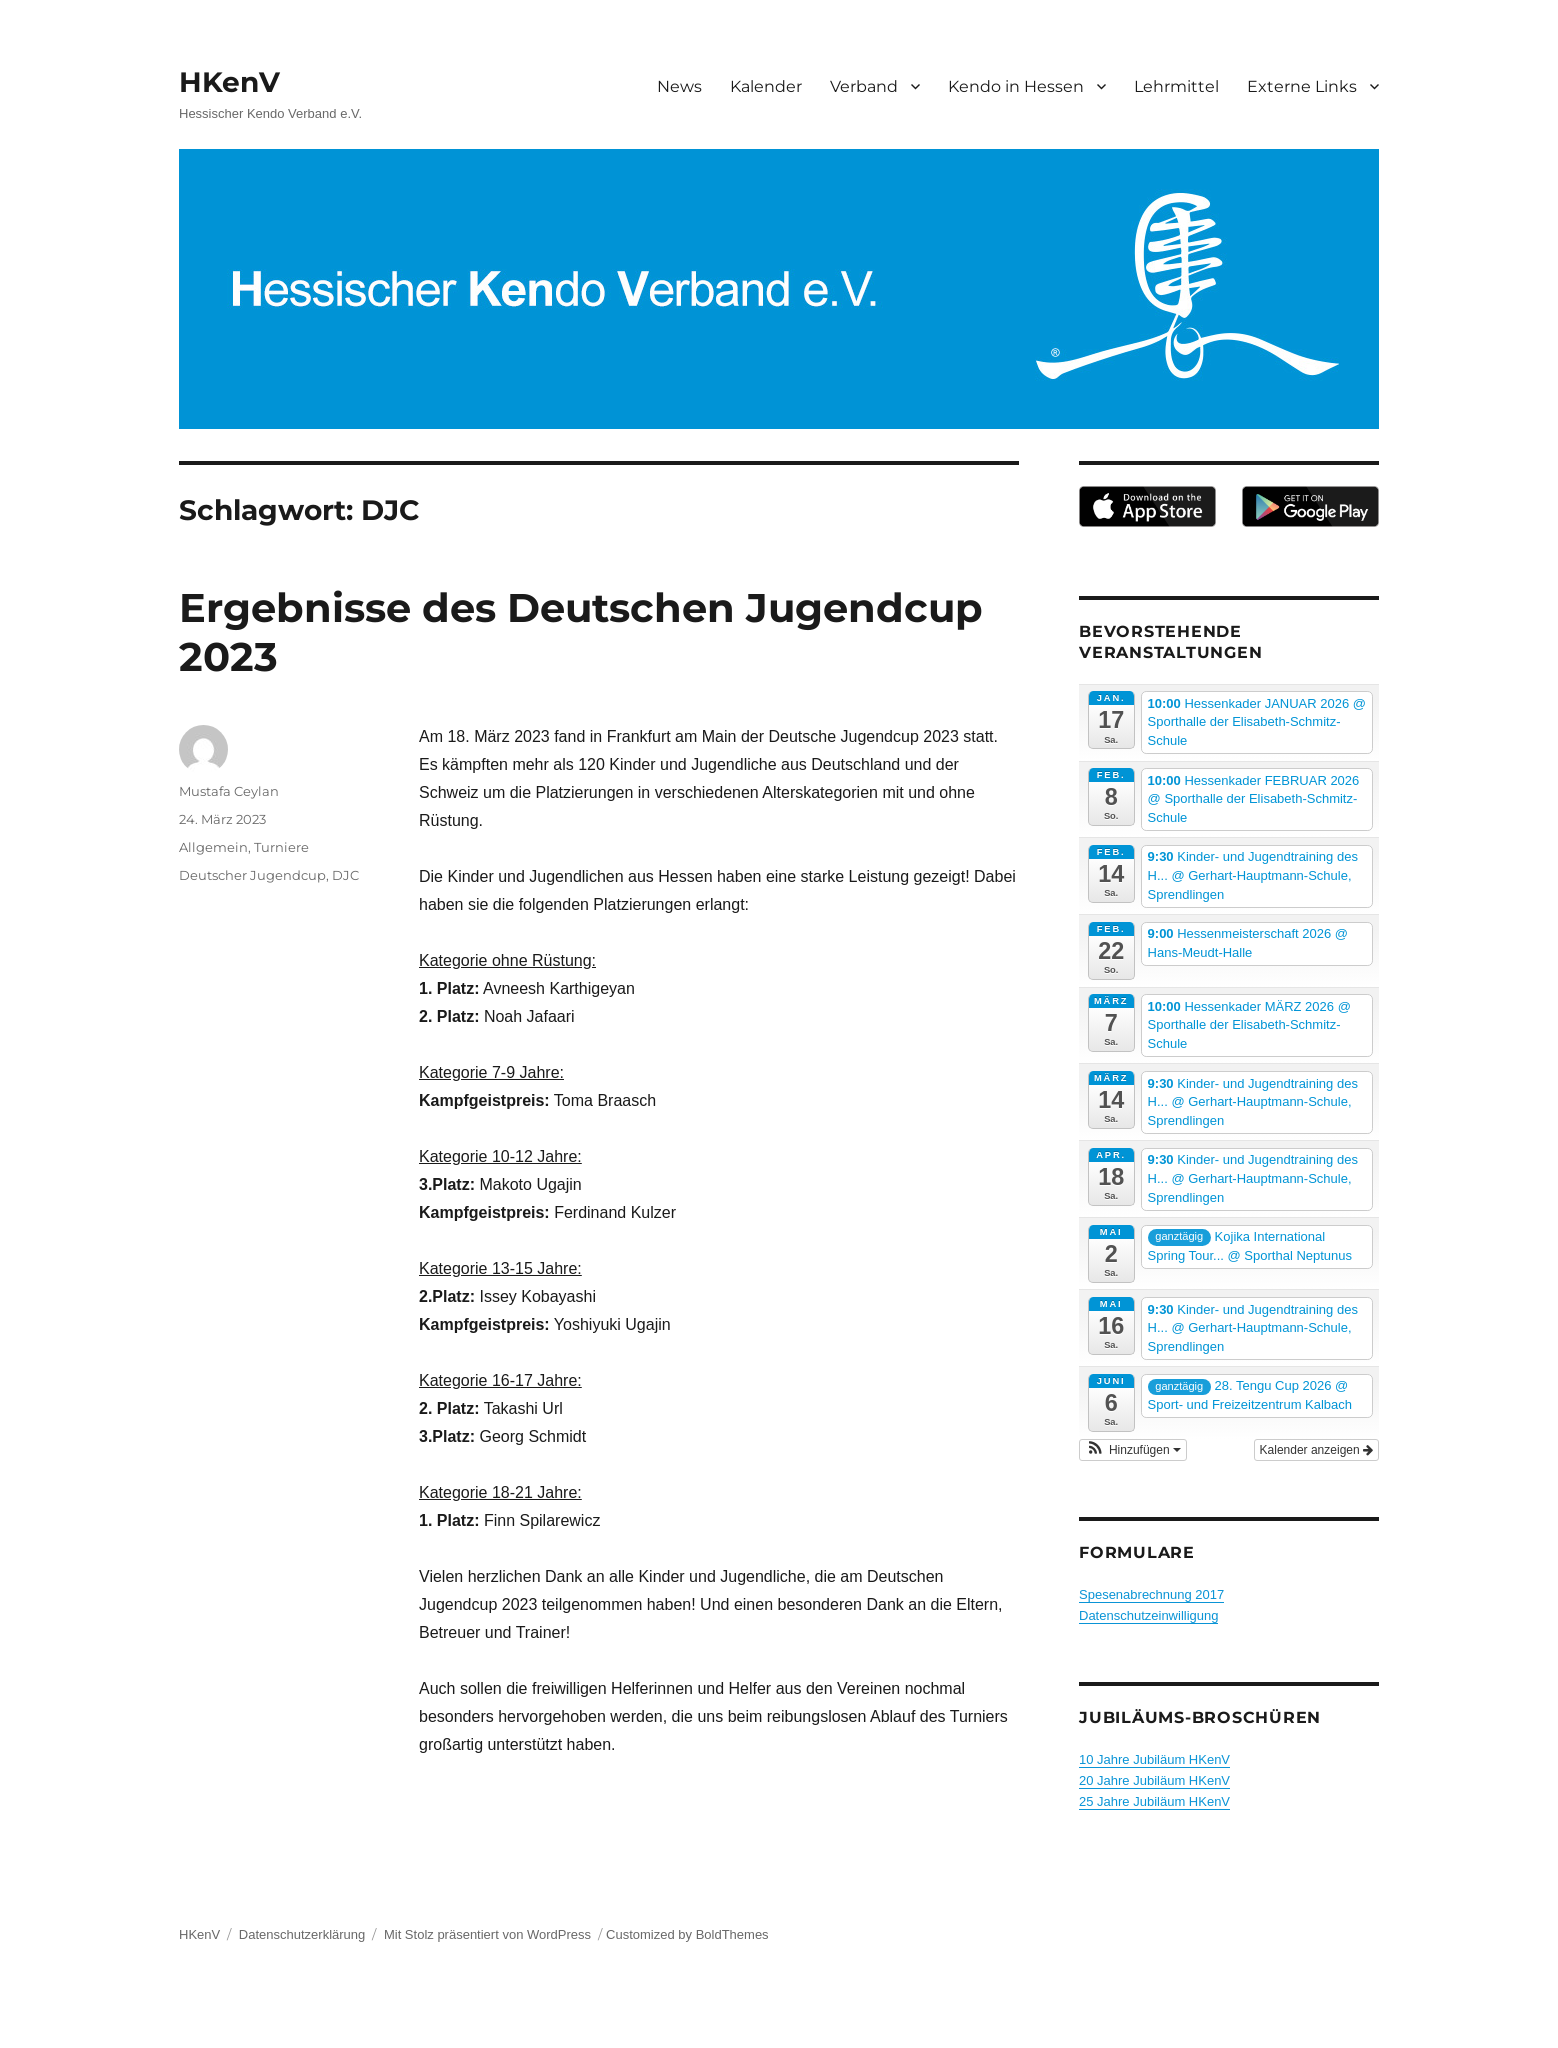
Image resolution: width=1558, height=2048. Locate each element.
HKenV (229, 82)
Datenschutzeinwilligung (1148, 1615)
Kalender (766, 86)
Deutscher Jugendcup (252, 875)
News (679, 86)
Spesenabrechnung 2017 (1151, 1594)
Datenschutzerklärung (302, 1934)
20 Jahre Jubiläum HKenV (1154, 1780)
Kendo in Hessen (1016, 86)
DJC (345, 875)
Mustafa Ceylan (229, 791)
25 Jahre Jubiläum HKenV (1154, 1801)
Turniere (281, 847)
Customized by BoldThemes (687, 1934)
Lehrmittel (1176, 86)
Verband (864, 86)
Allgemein (213, 847)
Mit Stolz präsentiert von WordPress (487, 1934)
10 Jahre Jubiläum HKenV (1154, 1759)
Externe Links (1302, 86)
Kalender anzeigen (1316, 1450)
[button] (1133, 1450)
